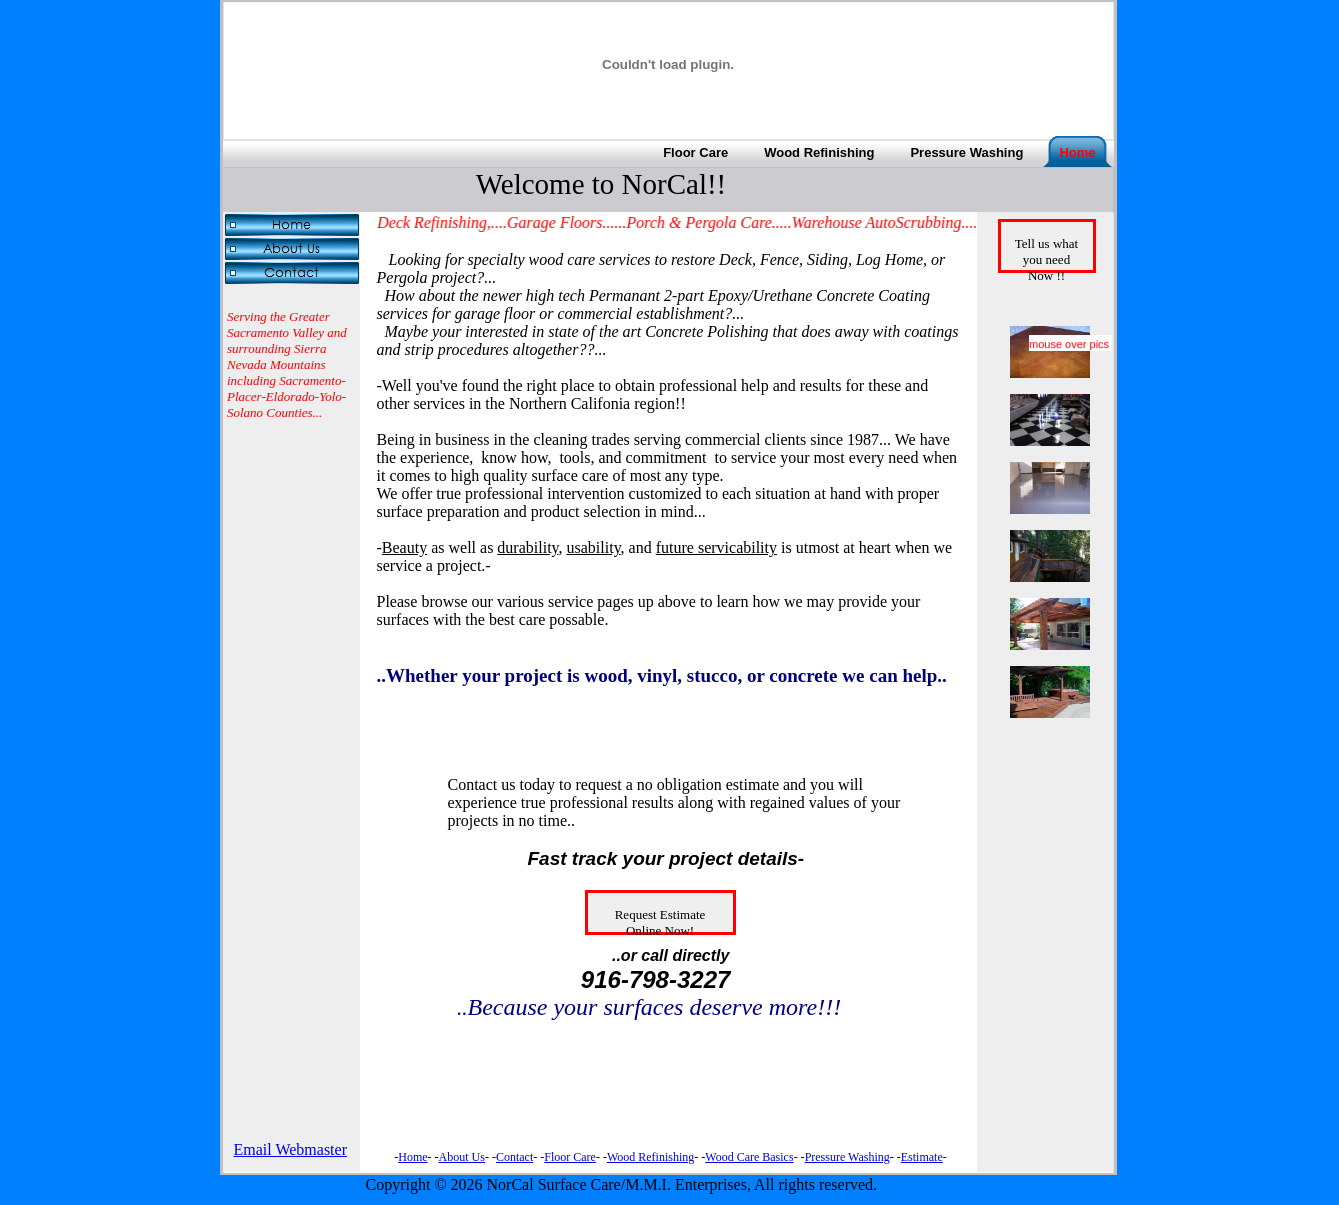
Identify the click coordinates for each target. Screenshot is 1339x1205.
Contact (514, 1157)
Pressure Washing (847, 1157)
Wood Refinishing (650, 1157)
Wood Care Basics (749, 1157)
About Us (462, 1157)
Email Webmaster (291, 1149)
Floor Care (570, 1157)
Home (412, 1157)
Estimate (922, 1157)
